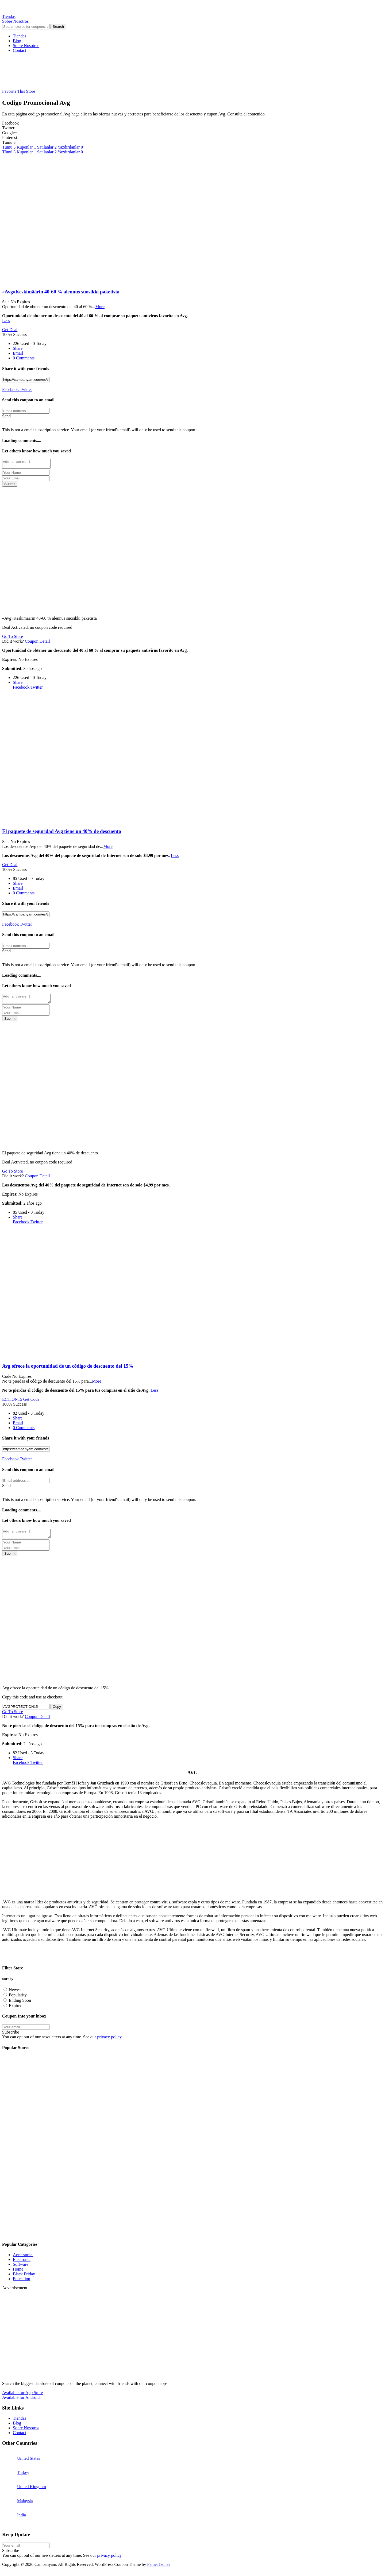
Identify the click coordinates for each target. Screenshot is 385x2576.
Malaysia (25, 2505)
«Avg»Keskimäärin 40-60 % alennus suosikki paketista (61, 291)
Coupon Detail (37, 643)
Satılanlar (47, 147)
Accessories (23, 2259)
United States (28, 2463)
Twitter (25, 389)
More (100, 306)
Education (21, 2283)
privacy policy (109, 2041)
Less (6, 320)
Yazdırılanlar (70, 147)
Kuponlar (26, 147)
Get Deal (9, 329)
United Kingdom (31, 2491)
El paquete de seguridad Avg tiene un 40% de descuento (61, 833)
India (21, 2519)
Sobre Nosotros (26, 45)
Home (18, 2274)
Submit (9, 485)
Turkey (23, 2477)
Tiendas (19, 36)
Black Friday (24, 2278)
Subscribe (10, 2037)
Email (18, 353)
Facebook (10, 389)
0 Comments (23, 358)
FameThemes (158, 2569)
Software (20, 2269)
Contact (19, 50)
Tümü (9, 147)
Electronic (21, 2264)
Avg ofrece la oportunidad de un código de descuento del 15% (67, 1369)
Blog (17, 40)
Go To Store (12, 638)
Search (58, 27)
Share (17, 348)
